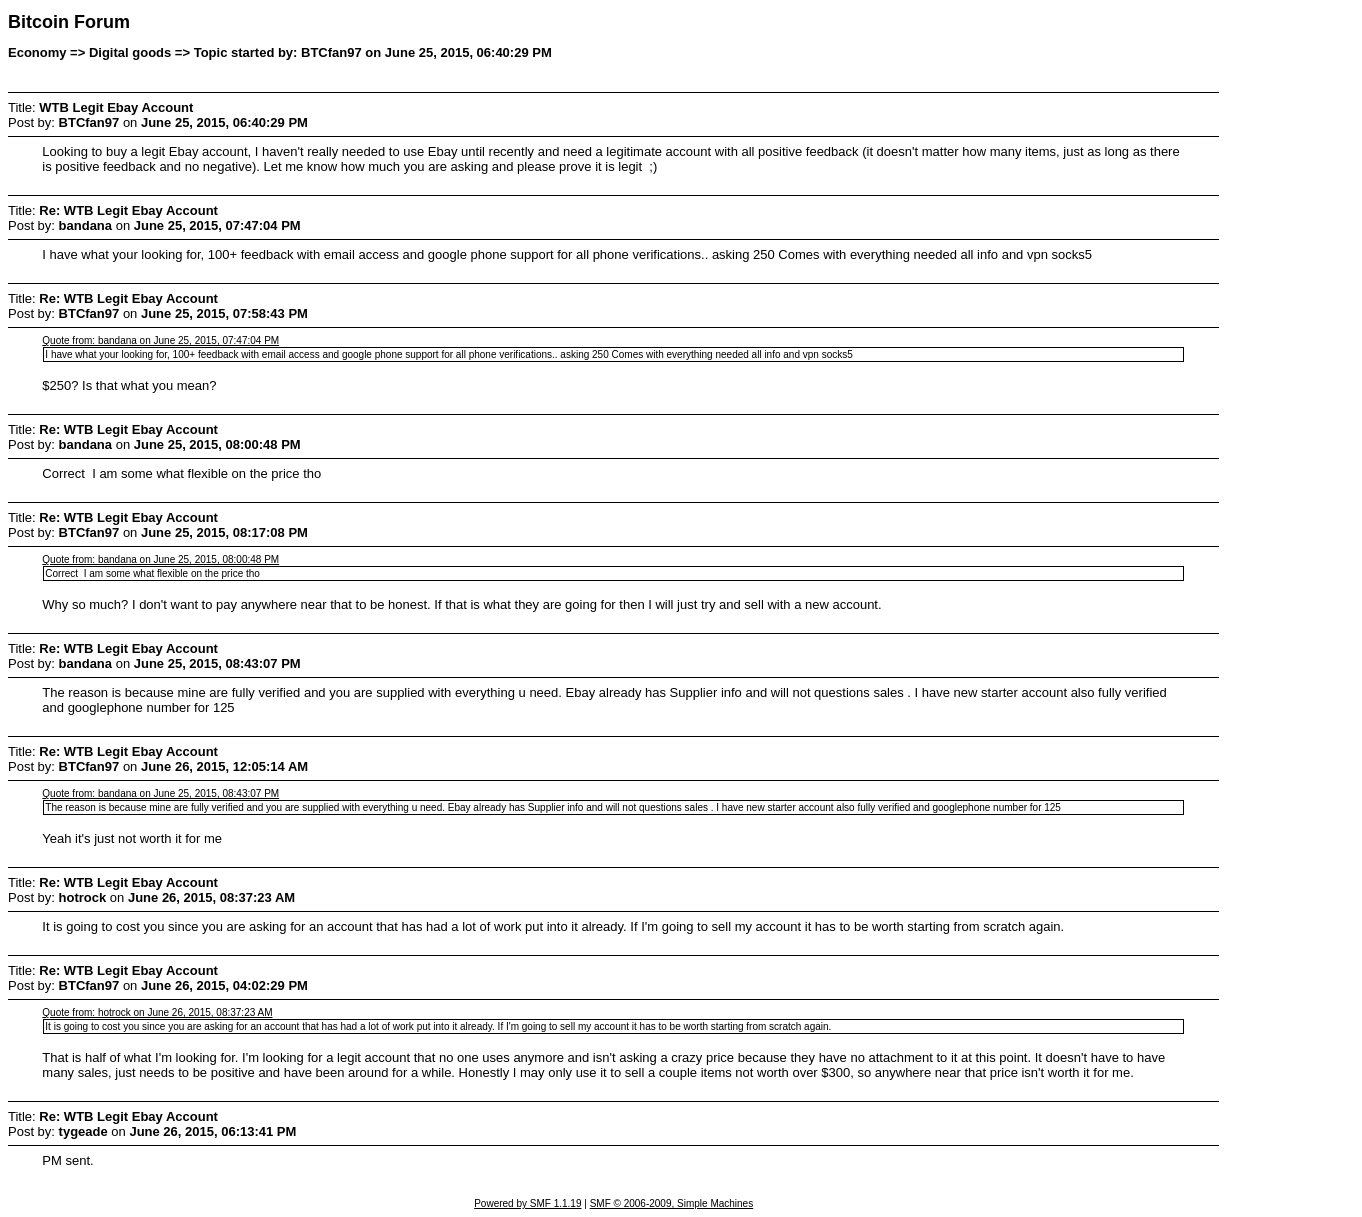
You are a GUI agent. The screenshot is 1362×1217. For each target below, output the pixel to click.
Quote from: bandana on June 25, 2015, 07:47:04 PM (160, 340)
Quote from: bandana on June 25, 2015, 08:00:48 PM (160, 559)
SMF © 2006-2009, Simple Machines (672, 1203)
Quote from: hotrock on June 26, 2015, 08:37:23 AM (157, 1012)
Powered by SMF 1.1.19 (527, 1203)
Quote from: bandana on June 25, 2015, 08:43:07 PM (160, 793)
